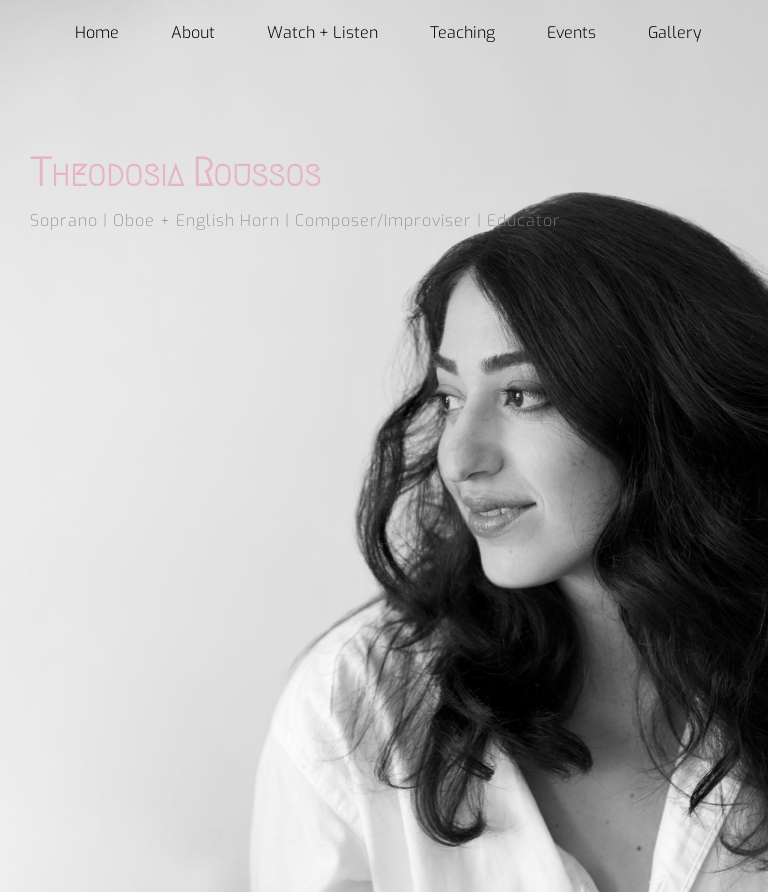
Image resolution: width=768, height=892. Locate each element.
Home (97, 32)
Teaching (462, 32)
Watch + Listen (322, 32)
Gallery (675, 32)
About (193, 32)
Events (571, 32)
